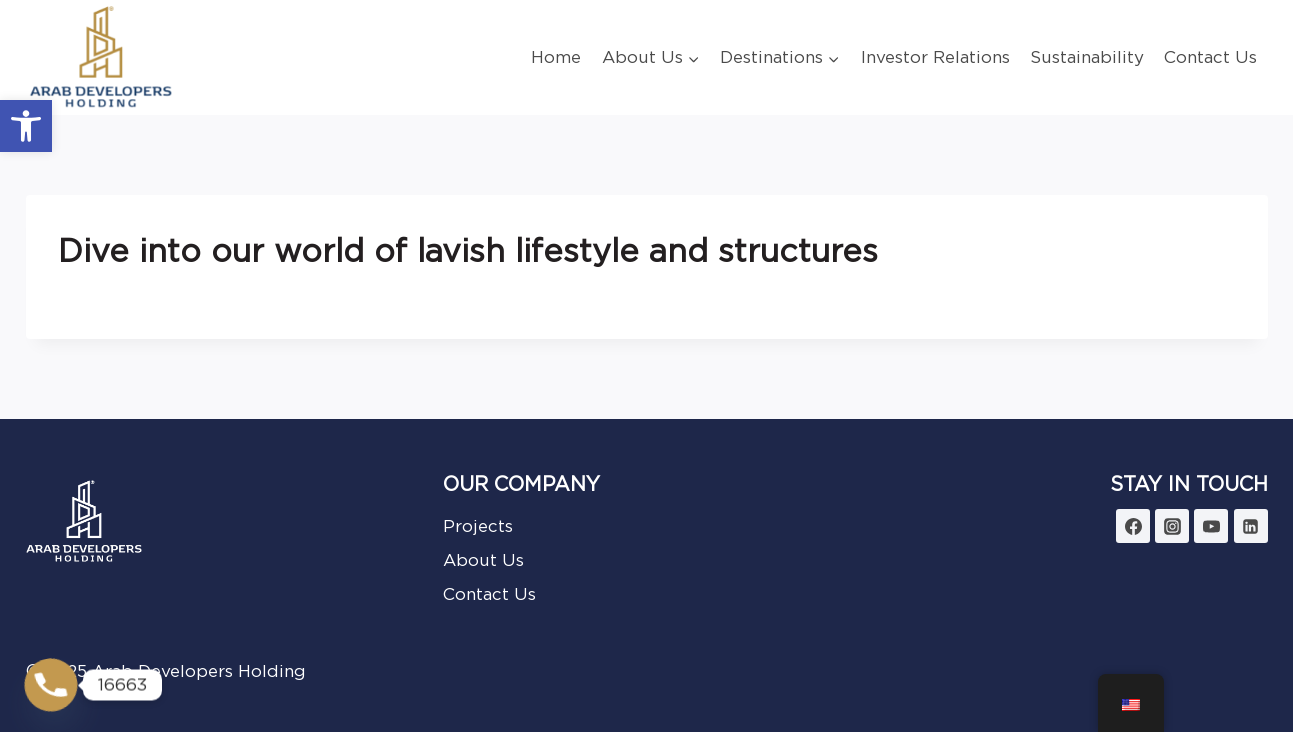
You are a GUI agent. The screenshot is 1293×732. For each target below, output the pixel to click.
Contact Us (1210, 57)
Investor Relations (935, 57)
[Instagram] (1172, 526)
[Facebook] (1133, 526)
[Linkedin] (1251, 526)
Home (556, 57)
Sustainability (1087, 57)
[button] (26, 126)
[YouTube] (1211, 526)
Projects (478, 526)
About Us (483, 560)
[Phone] (51, 685)
